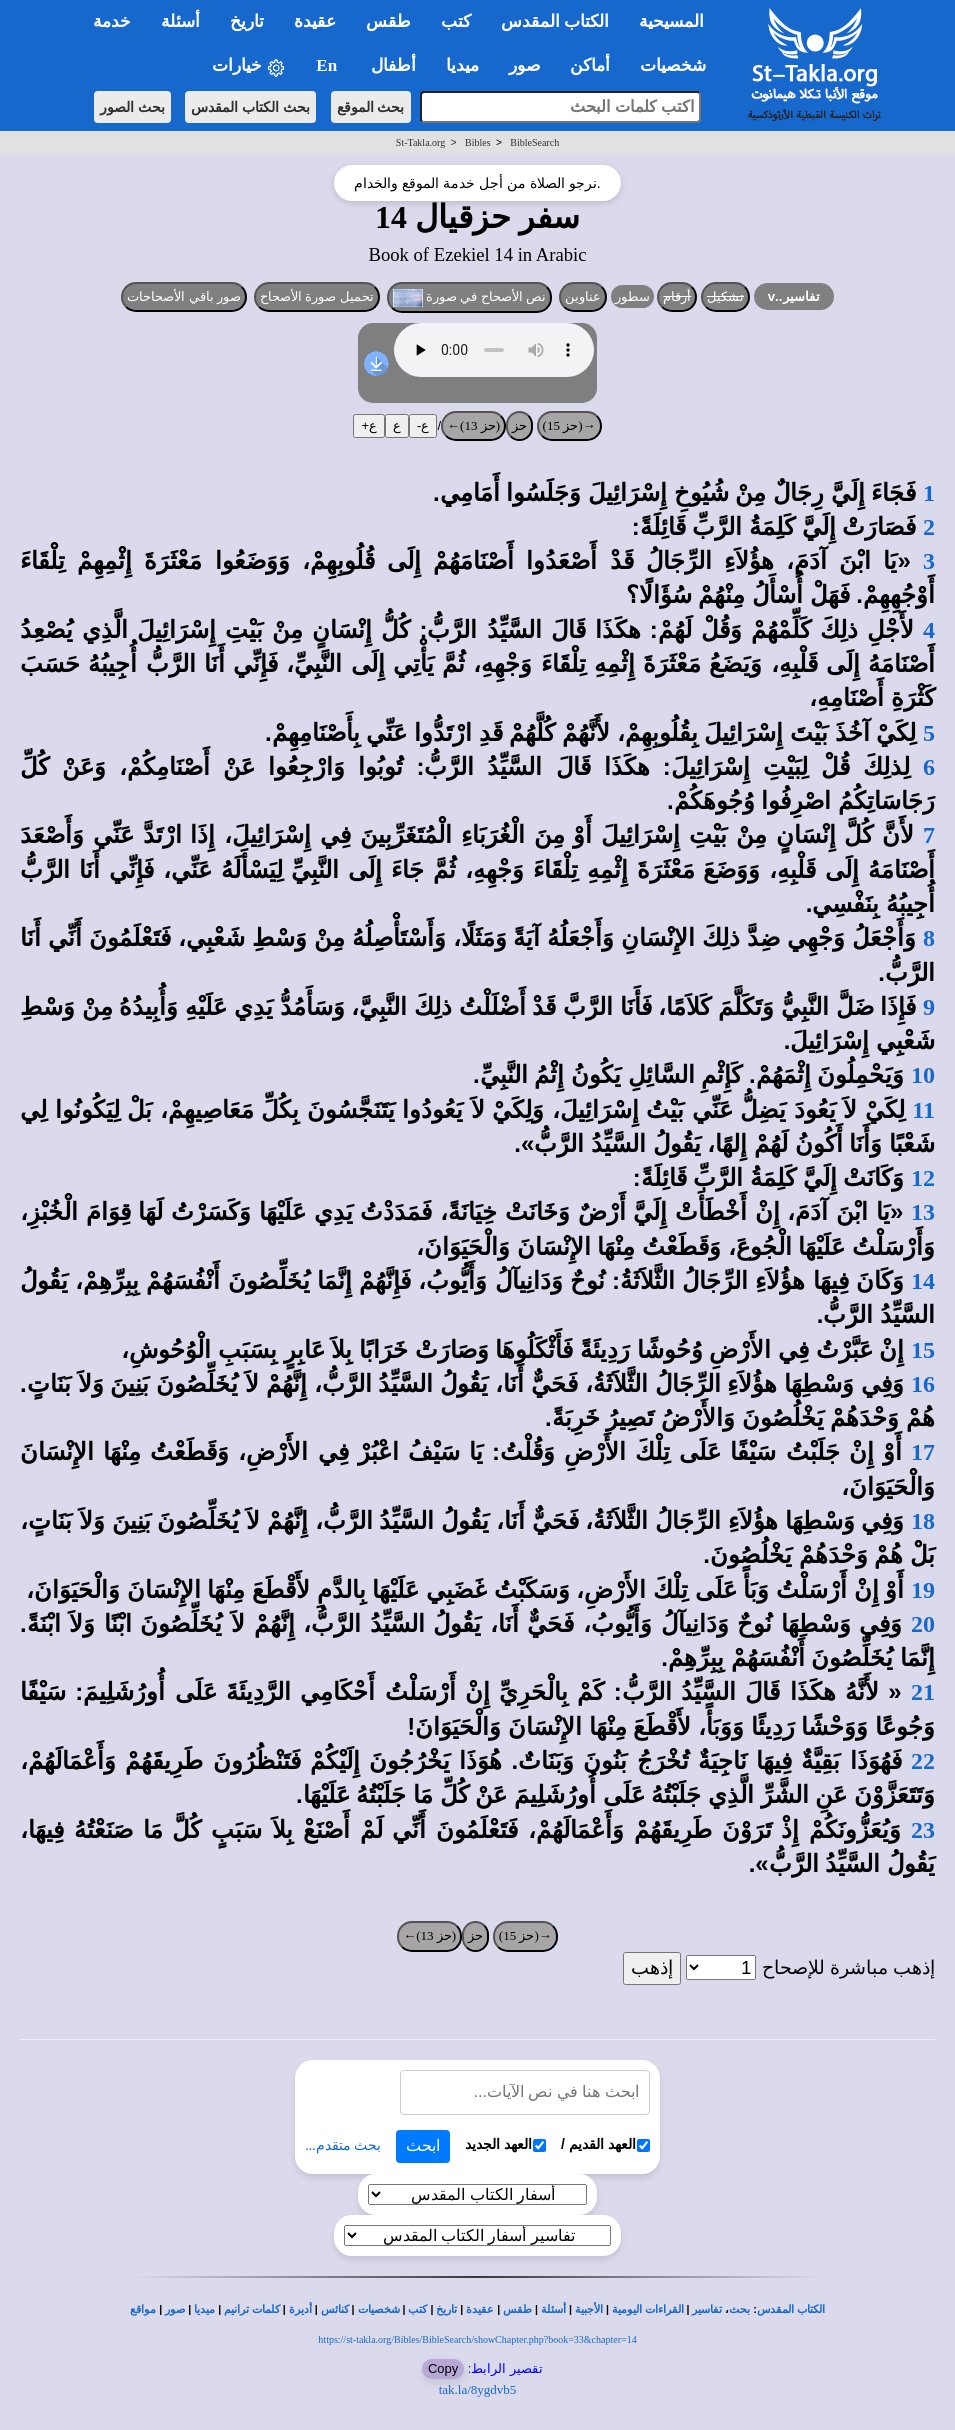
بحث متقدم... (343, 2145)
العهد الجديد (505, 2144)
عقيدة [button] (315, 21)
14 (923, 1281)
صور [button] (524, 65)
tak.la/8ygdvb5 (478, 2389)
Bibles (478, 142)
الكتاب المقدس (791, 2309)
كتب (417, 2309)
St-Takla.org (420, 142)
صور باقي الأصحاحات (184, 296)
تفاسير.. (794, 296)
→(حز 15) (569, 425)
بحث (739, 2309)
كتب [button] (456, 21)
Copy (443, 2368)
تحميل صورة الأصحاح (317, 296)
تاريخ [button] (247, 21)
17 (923, 1452)
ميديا (204, 2309)
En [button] (328, 65)
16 (923, 1384)
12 (923, 1178)
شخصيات (379, 2309)
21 (923, 1692)
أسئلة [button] (180, 21)
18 (923, 1521)
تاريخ (446, 2309)
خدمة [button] (112, 21)
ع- (423, 425)
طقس (517, 2309)
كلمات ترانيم (252, 2309)
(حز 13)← (473, 425)
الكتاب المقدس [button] (555, 21)
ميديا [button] (462, 65)
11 (923, 1110)
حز (519, 425)
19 (923, 1590)
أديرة (300, 2309)
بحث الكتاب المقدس (250, 107)
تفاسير (707, 2309)
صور (175, 2309)
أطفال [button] (393, 65)
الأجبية (589, 2309)
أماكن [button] (590, 65)
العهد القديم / (605, 2144)
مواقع (143, 2309)
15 (923, 1350)
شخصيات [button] (679, 65)
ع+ (369, 425)
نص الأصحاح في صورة (469, 298)
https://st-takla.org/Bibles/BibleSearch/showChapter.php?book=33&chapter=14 (477, 2339)
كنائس (335, 2309)
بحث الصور (132, 107)
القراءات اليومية (648, 2309)
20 (923, 1624)
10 (923, 1075)
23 (923, 1830)
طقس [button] (388, 21)
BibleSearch (534, 142)
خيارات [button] (249, 66)
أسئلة (553, 2309)
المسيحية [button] (671, 21)
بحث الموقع (371, 107)
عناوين (583, 296)
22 (923, 1761)
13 (923, 1212)
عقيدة (480, 2309)
